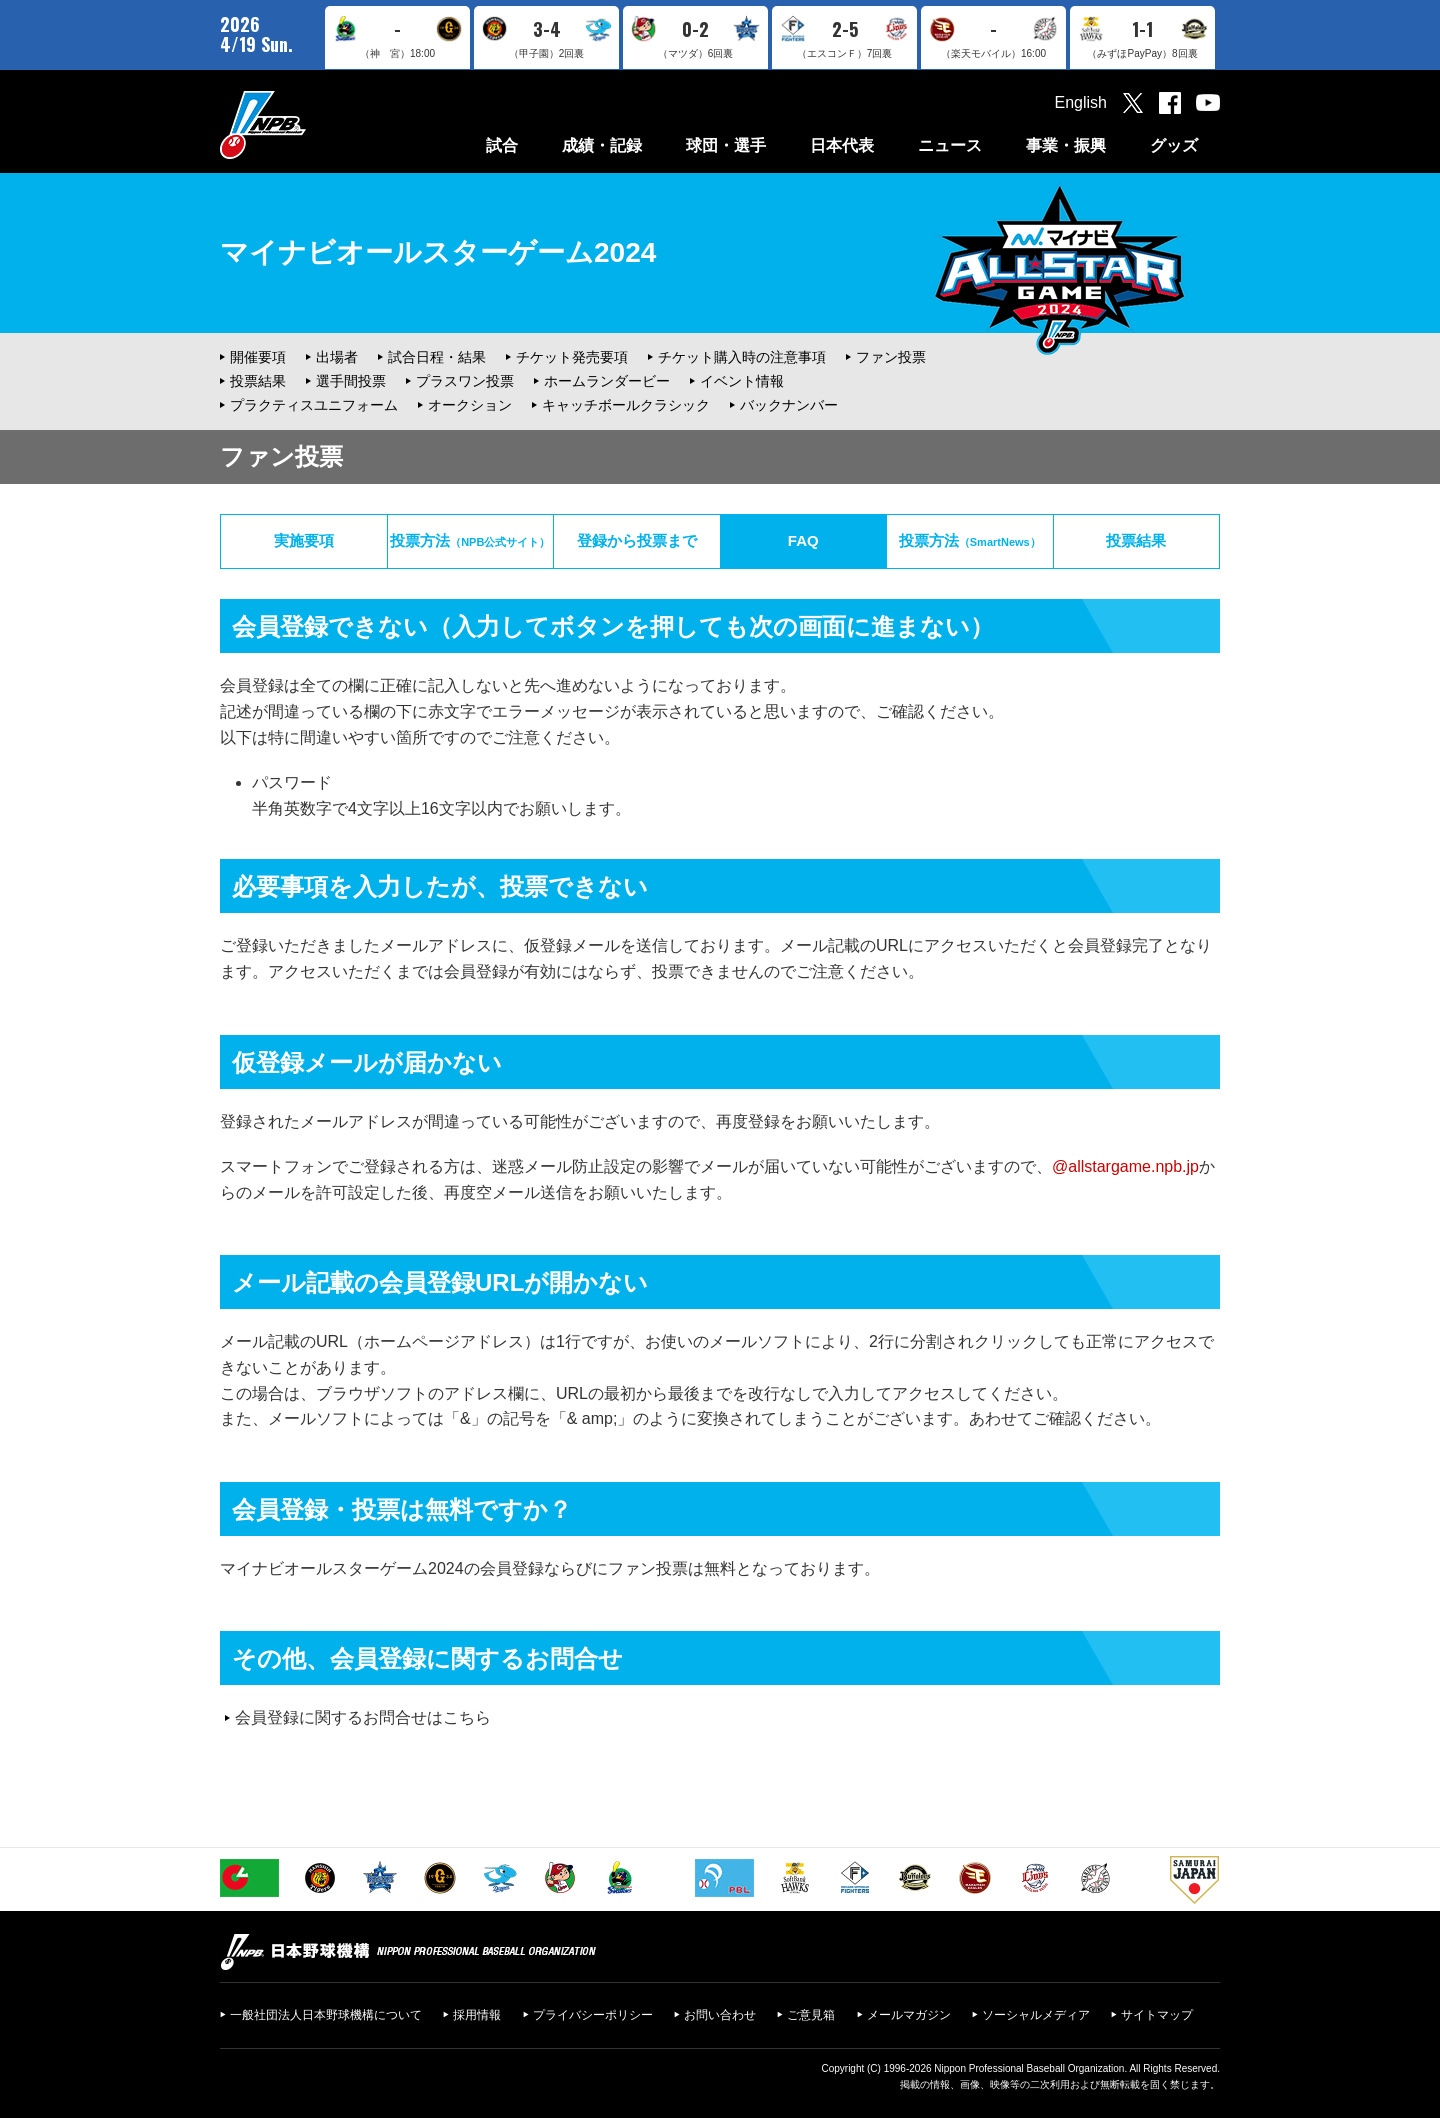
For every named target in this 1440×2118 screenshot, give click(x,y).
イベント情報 (742, 381)
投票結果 (258, 381)
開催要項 (258, 357)
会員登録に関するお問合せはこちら (363, 1717)
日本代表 (842, 145)
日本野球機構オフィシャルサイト (313, 124)
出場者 (337, 357)
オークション (470, 405)
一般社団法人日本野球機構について (326, 2015)
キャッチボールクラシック (626, 405)
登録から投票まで (637, 540)
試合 (502, 145)
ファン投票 (891, 357)
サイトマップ (1157, 2015)
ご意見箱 (811, 2015)
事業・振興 (1066, 145)
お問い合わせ (720, 2015)
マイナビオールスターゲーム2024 (438, 252)
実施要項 (304, 540)
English (1081, 102)
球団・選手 (726, 145)
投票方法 (470, 540)
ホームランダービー (607, 381)
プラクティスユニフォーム (314, 405)
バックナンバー (789, 405)
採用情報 (477, 2015)
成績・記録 (602, 145)
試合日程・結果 (437, 357)
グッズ (1174, 145)
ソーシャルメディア (1036, 2015)
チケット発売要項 (572, 357)
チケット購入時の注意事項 (742, 357)
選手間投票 (351, 381)
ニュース (950, 145)
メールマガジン (909, 2015)
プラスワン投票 (465, 381)
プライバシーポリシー (593, 2015)
